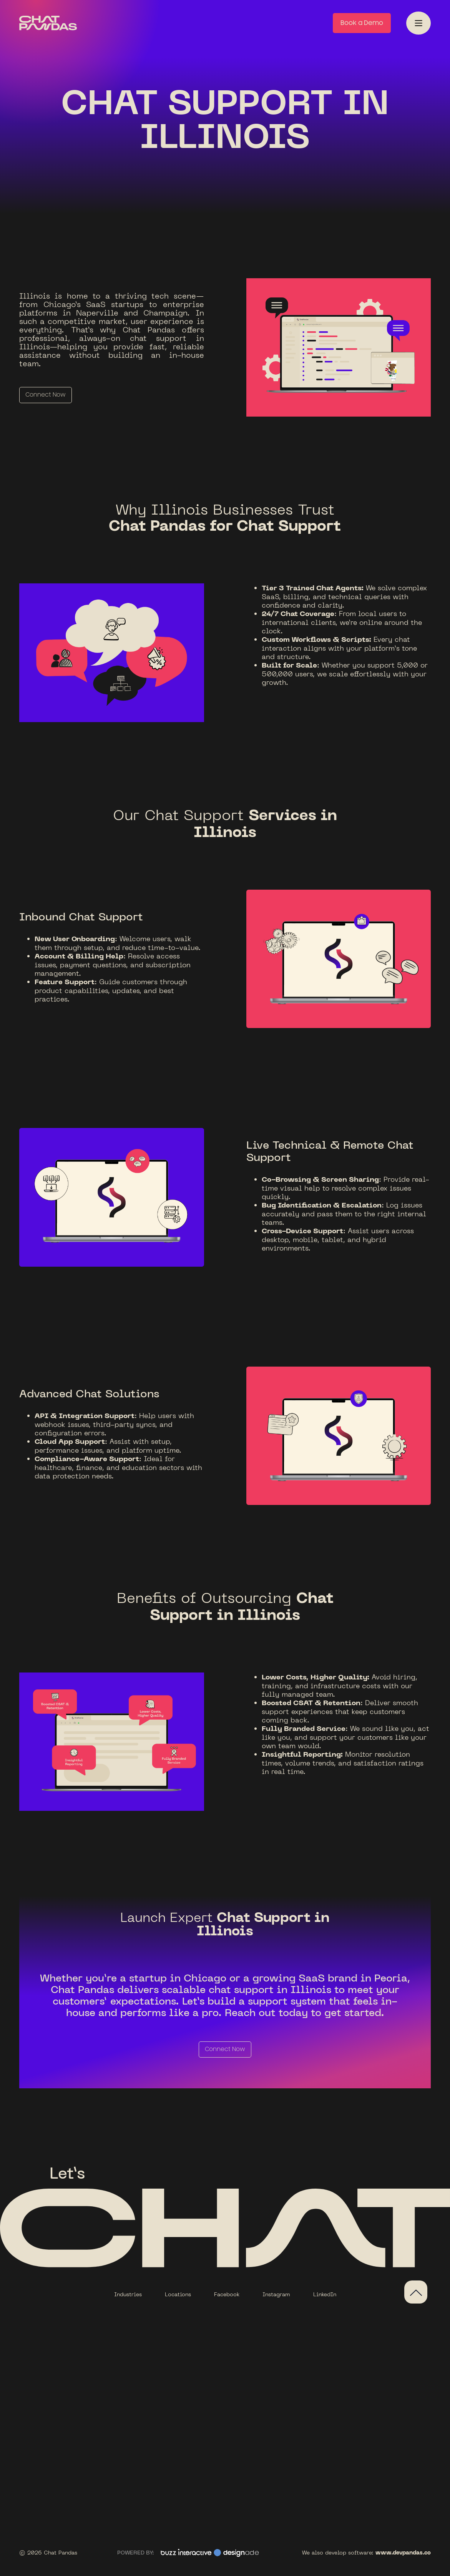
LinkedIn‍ (324, 2294)
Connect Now (45, 395)
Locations (178, 2294)
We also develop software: (366, 2552)
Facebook (226, 2294)
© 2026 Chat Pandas (48, 2552)
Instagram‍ (276, 2294)
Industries (128, 2294)
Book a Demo (361, 23)
